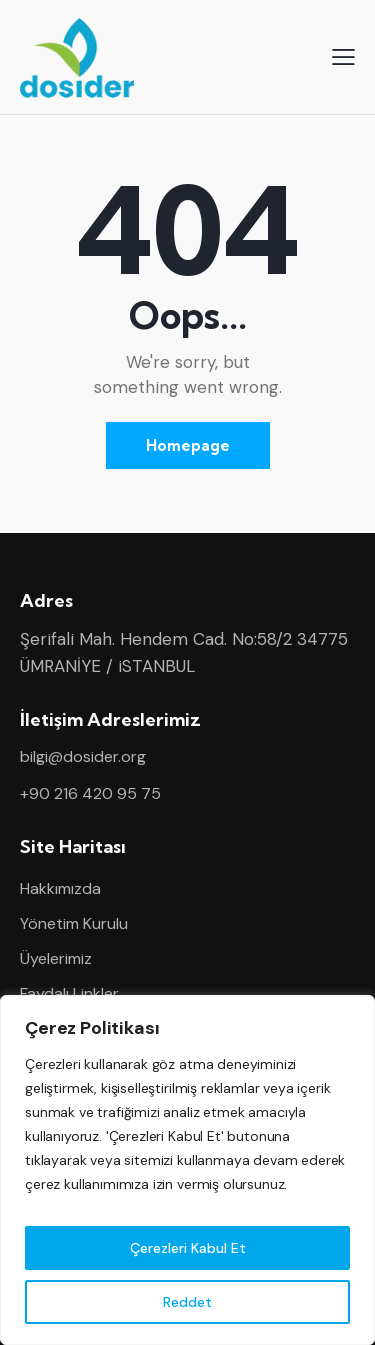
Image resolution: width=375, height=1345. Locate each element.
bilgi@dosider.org (83, 756)
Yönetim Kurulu (74, 923)
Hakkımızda (60, 888)
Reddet (187, 1302)
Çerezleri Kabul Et (188, 1248)
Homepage (188, 445)
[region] (187, 1170)
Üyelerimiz (56, 958)
